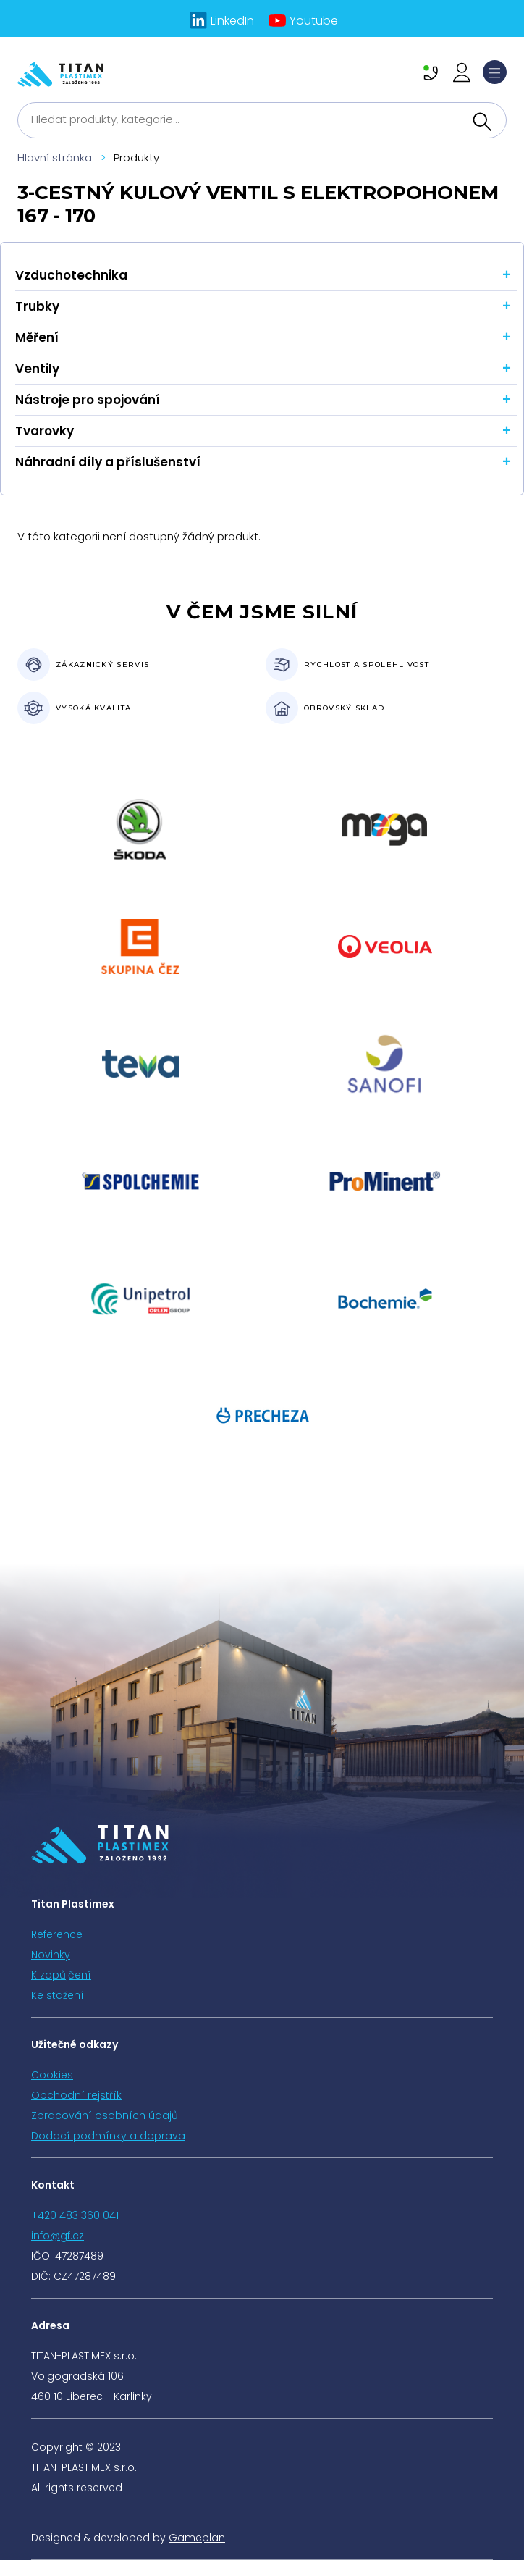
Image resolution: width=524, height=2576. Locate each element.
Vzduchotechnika (71, 275)
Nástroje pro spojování (87, 399)
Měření (37, 337)
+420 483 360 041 (75, 2215)
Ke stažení (57, 1995)
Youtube (314, 20)
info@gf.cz (57, 2235)
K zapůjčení (61, 1975)
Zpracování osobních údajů (104, 2115)
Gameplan (197, 2537)
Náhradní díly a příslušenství (107, 462)
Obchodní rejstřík (76, 2095)
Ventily (37, 368)
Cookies (52, 2075)
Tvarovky (44, 431)
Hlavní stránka (54, 157)
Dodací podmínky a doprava (108, 2135)
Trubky (37, 306)
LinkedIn (232, 20)
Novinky (50, 1954)
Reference (57, 1934)
